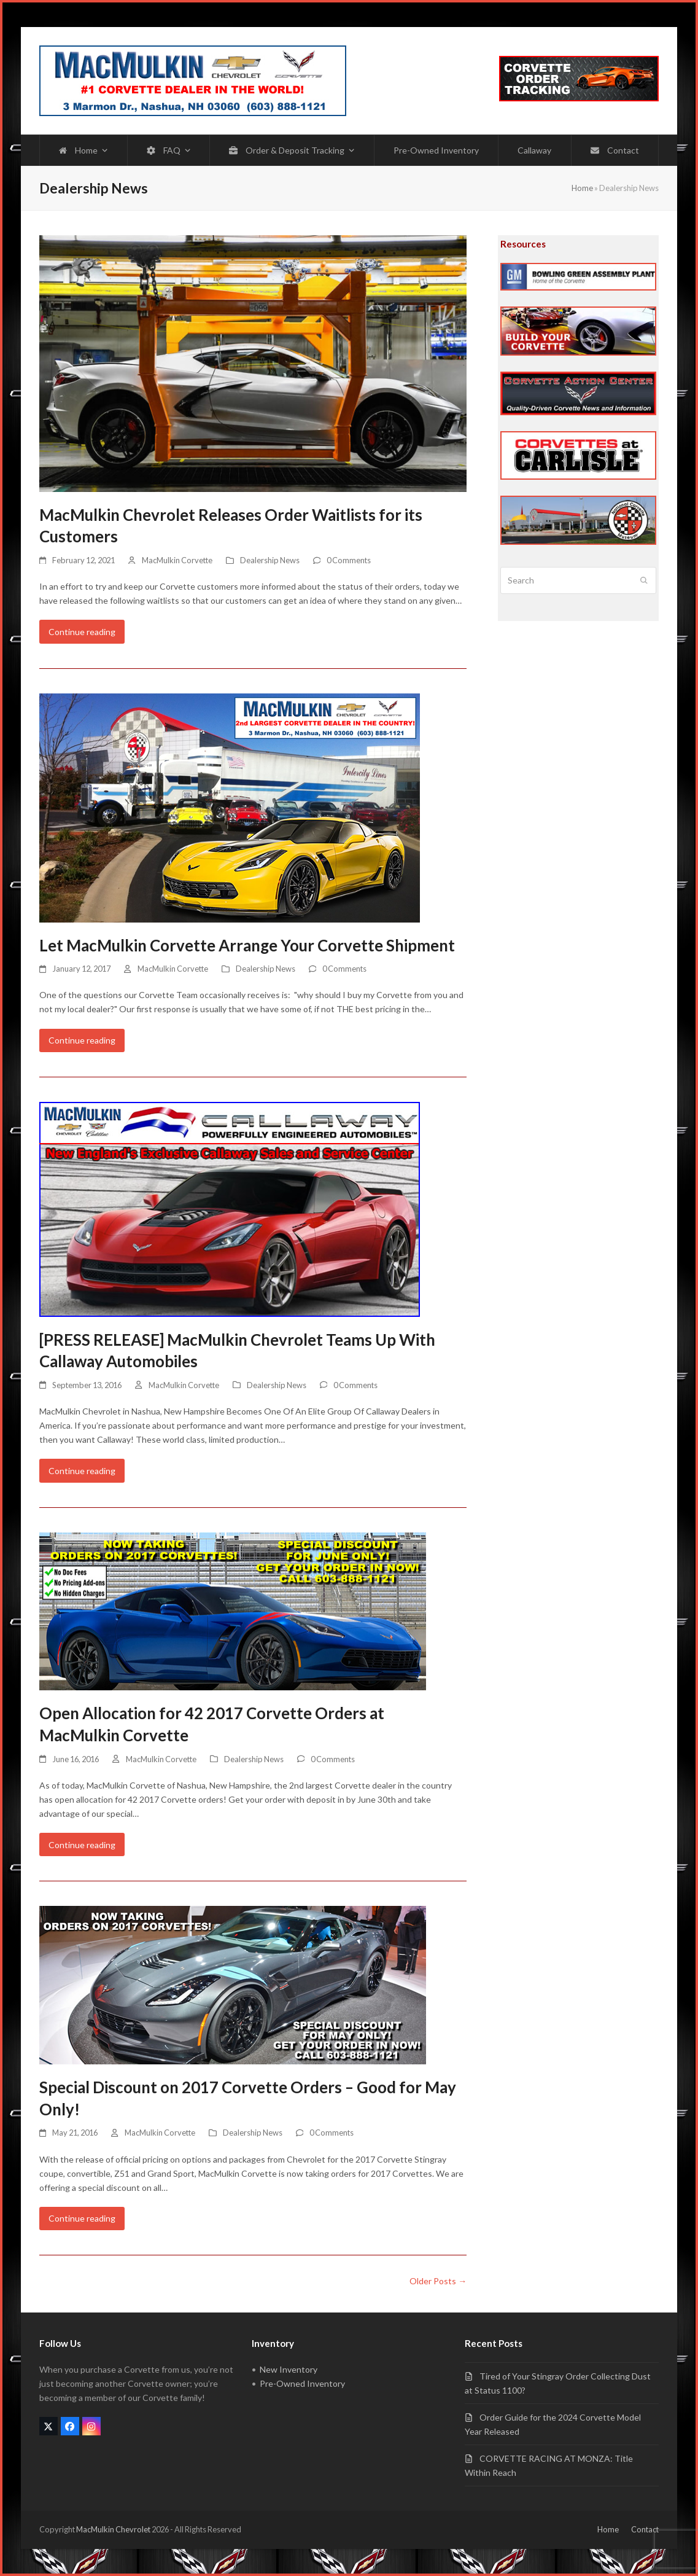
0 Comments (349, 560)
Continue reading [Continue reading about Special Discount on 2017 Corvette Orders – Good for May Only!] (81, 2218)
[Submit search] (644, 580)
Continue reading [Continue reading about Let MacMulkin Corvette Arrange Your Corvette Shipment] (81, 1040)
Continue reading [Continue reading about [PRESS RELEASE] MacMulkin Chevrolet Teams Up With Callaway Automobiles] (81, 1471)
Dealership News (270, 560)
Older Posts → (438, 2281)
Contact (645, 2529)
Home (582, 188)
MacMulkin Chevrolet (113, 2529)
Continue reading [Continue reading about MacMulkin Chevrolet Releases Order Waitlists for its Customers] (81, 631)
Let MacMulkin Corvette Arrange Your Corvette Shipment (247, 945)
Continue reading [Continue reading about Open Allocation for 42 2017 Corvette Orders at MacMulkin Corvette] (81, 1845)
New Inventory (288, 2369)
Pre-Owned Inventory (302, 2383)
